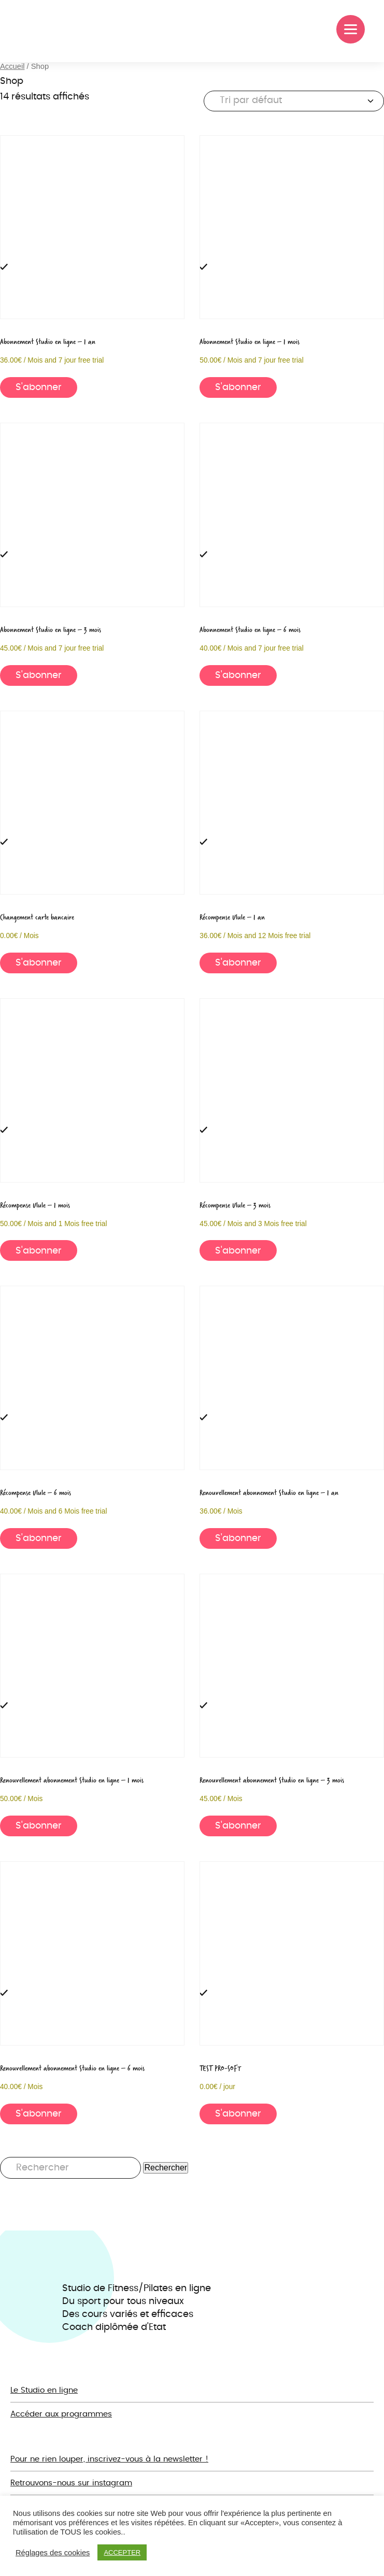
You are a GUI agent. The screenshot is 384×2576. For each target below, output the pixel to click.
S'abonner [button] (39, 387)
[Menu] (350, 29)
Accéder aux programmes (61, 2414)
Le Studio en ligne (44, 2390)
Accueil (12, 66)
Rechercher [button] (165, 2167)
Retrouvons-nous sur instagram (71, 2483)
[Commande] (294, 101)
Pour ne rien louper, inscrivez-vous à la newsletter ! (109, 2459)
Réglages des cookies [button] (53, 2553)
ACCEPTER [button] (122, 2552)
